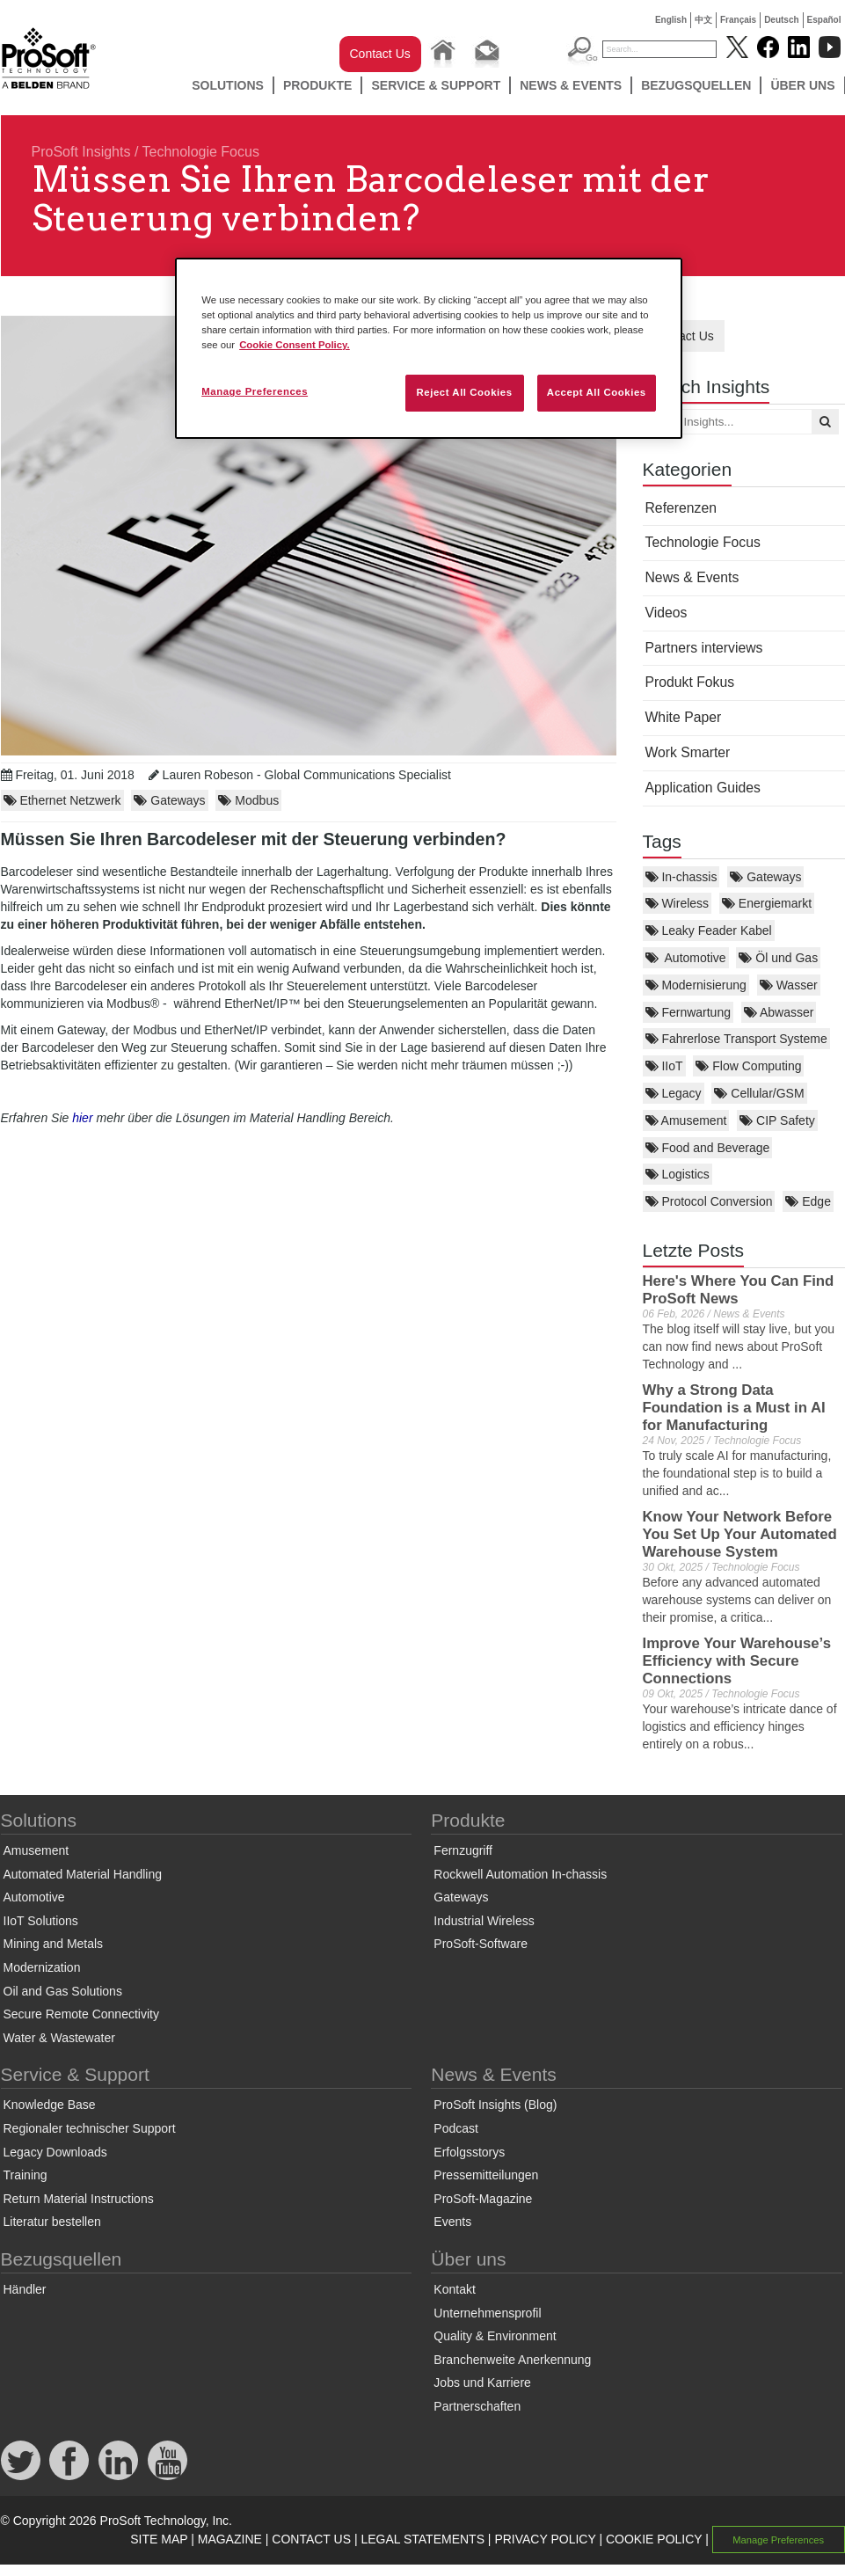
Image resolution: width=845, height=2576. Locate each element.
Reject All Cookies (464, 392)
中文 (703, 20)
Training (25, 2175)
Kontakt (454, 2289)
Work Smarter (688, 752)
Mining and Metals (54, 1944)
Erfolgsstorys (469, 2152)
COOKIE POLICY (654, 2539)
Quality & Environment (494, 2336)
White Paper (683, 717)
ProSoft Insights (81, 151)
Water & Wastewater (59, 2038)
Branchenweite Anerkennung (512, 2360)
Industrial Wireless (483, 1921)
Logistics (677, 1174)
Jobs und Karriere (482, 2382)
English (671, 20)
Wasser (789, 985)
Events (452, 2222)
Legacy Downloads (55, 2152)
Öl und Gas (778, 958)
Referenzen (681, 507)
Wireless (677, 903)
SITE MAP (158, 2539)
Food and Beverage (707, 1148)
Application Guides (703, 787)
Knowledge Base (50, 2105)
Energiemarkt (767, 903)
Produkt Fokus (690, 682)
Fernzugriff (462, 1850)
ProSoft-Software (480, 1944)
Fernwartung (688, 1012)
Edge (808, 1201)
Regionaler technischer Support (90, 2128)
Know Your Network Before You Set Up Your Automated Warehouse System (740, 1534)
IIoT (664, 1066)
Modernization (42, 1967)
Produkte (318, 85)
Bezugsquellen (696, 85)
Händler (25, 2289)
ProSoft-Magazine (482, 2199)
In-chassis (681, 877)
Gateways (765, 877)
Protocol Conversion (709, 1201)
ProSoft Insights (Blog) (495, 2105)
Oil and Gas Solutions (63, 1991)
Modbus (248, 800)
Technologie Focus (200, 151)
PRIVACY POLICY (544, 2539)
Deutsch (781, 20)
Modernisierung (696, 985)
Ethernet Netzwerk (62, 800)
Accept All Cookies (596, 392)
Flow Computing (748, 1066)
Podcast (455, 2128)
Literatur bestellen (52, 2222)
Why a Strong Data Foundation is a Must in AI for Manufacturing (734, 1408)
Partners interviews (704, 647)
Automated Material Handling (83, 1874)
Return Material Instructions (79, 2199)
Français (738, 20)
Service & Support (435, 85)
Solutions (228, 85)
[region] (428, 348)
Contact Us (380, 54)
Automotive (685, 958)
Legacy (673, 1093)
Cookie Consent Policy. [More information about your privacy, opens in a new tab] (294, 344)
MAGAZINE (230, 2539)
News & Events (571, 85)
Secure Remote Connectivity (81, 2014)
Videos (666, 612)
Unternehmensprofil (487, 2313)
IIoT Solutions (41, 1921)
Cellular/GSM (759, 1093)
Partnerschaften (477, 2406)
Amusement (686, 1120)
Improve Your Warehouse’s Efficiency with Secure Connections (737, 1661)
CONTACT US (311, 2539)
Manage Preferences (778, 2540)
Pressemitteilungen (485, 2175)
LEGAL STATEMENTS (422, 2539)
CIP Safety (777, 1120)
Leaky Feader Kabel (708, 930)
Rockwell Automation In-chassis (520, 1874)
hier (82, 1118)
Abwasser (779, 1012)
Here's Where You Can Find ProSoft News (738, 1290)
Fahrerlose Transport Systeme (736, 1039)
